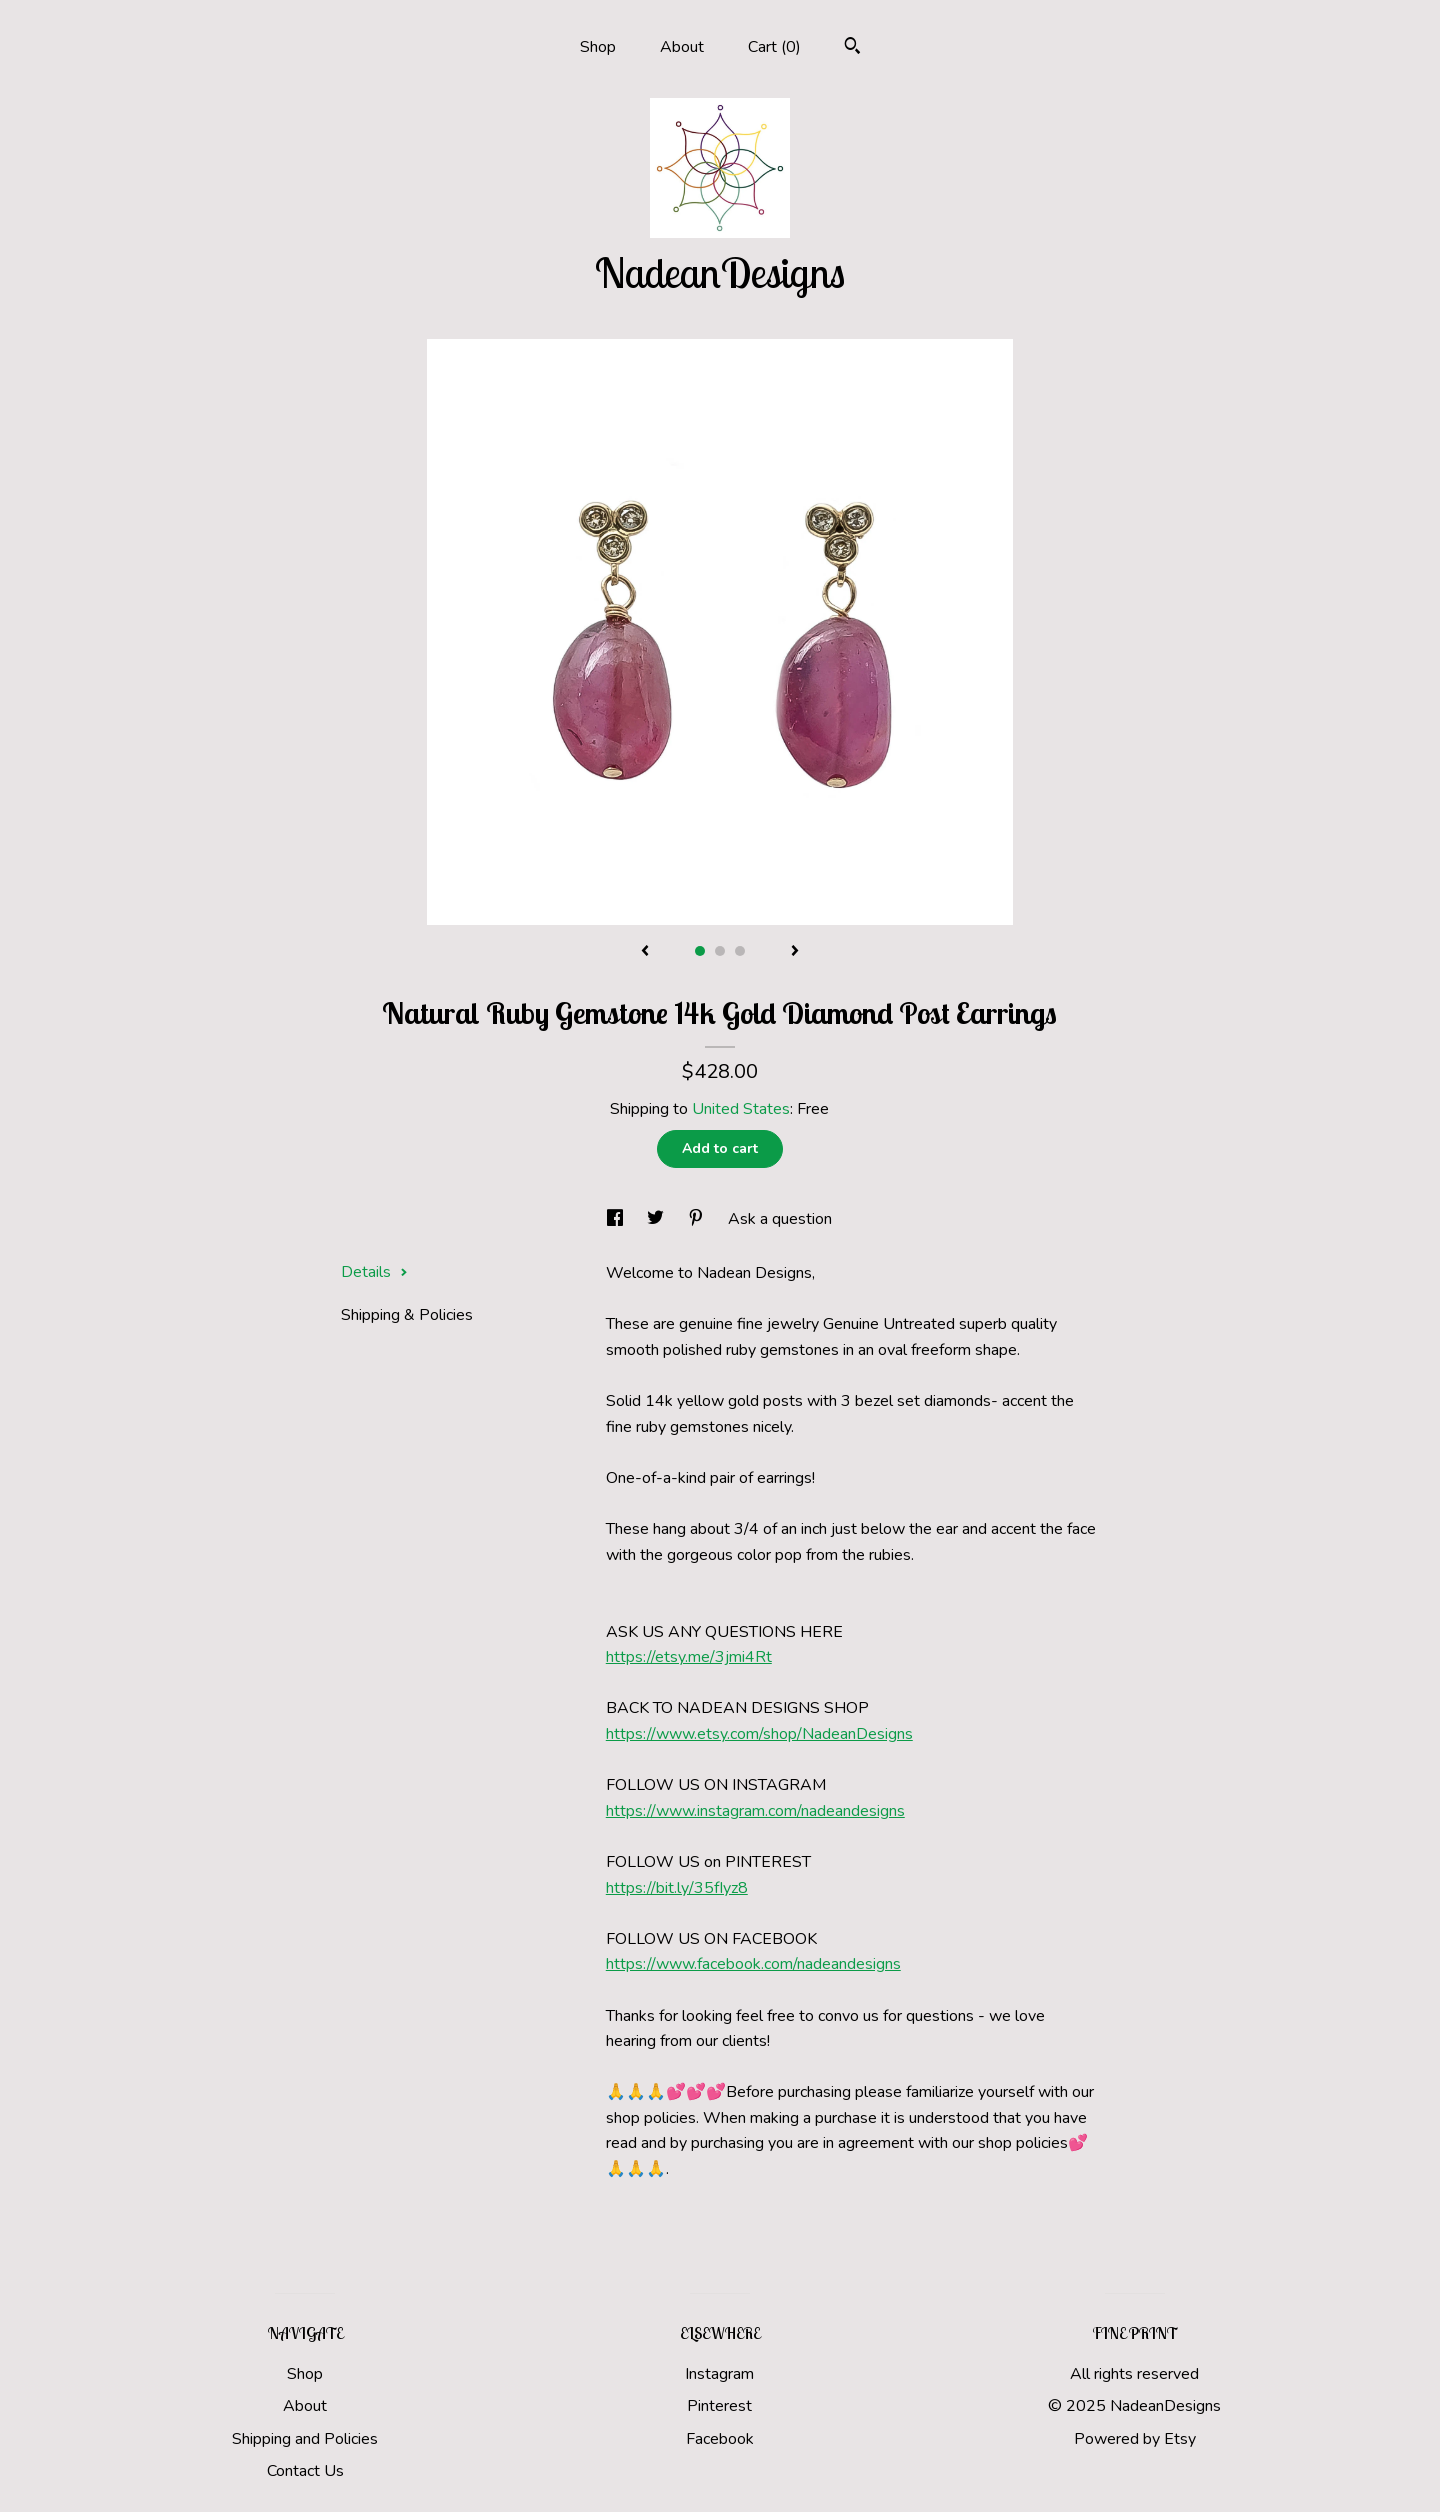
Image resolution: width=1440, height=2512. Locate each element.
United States (741, 1109)
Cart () (774, 47)
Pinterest (719, 2406)
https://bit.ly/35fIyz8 (677, 1888)
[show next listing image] (795, 952)
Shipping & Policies (407, 1315)
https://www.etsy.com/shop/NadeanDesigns (759, 1734)
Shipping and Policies (305, 2439)
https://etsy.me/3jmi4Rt (689, 1657)
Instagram (719, 2374)
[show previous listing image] (645, 952)
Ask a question (780, 1219)
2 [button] (720, 951)
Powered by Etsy (1135, 2439)
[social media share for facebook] (617, 1219)
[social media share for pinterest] (698, 1219)
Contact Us (305, 2471)
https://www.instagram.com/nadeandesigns (755, 1811)
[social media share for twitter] (657, 1219)
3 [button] (740, 951)
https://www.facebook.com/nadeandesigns (753, 1964)
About (682, 47)
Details (374, 1272)
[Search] (852, 48)
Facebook (720, 2439)
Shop (598, 47)
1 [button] (700, 951)
